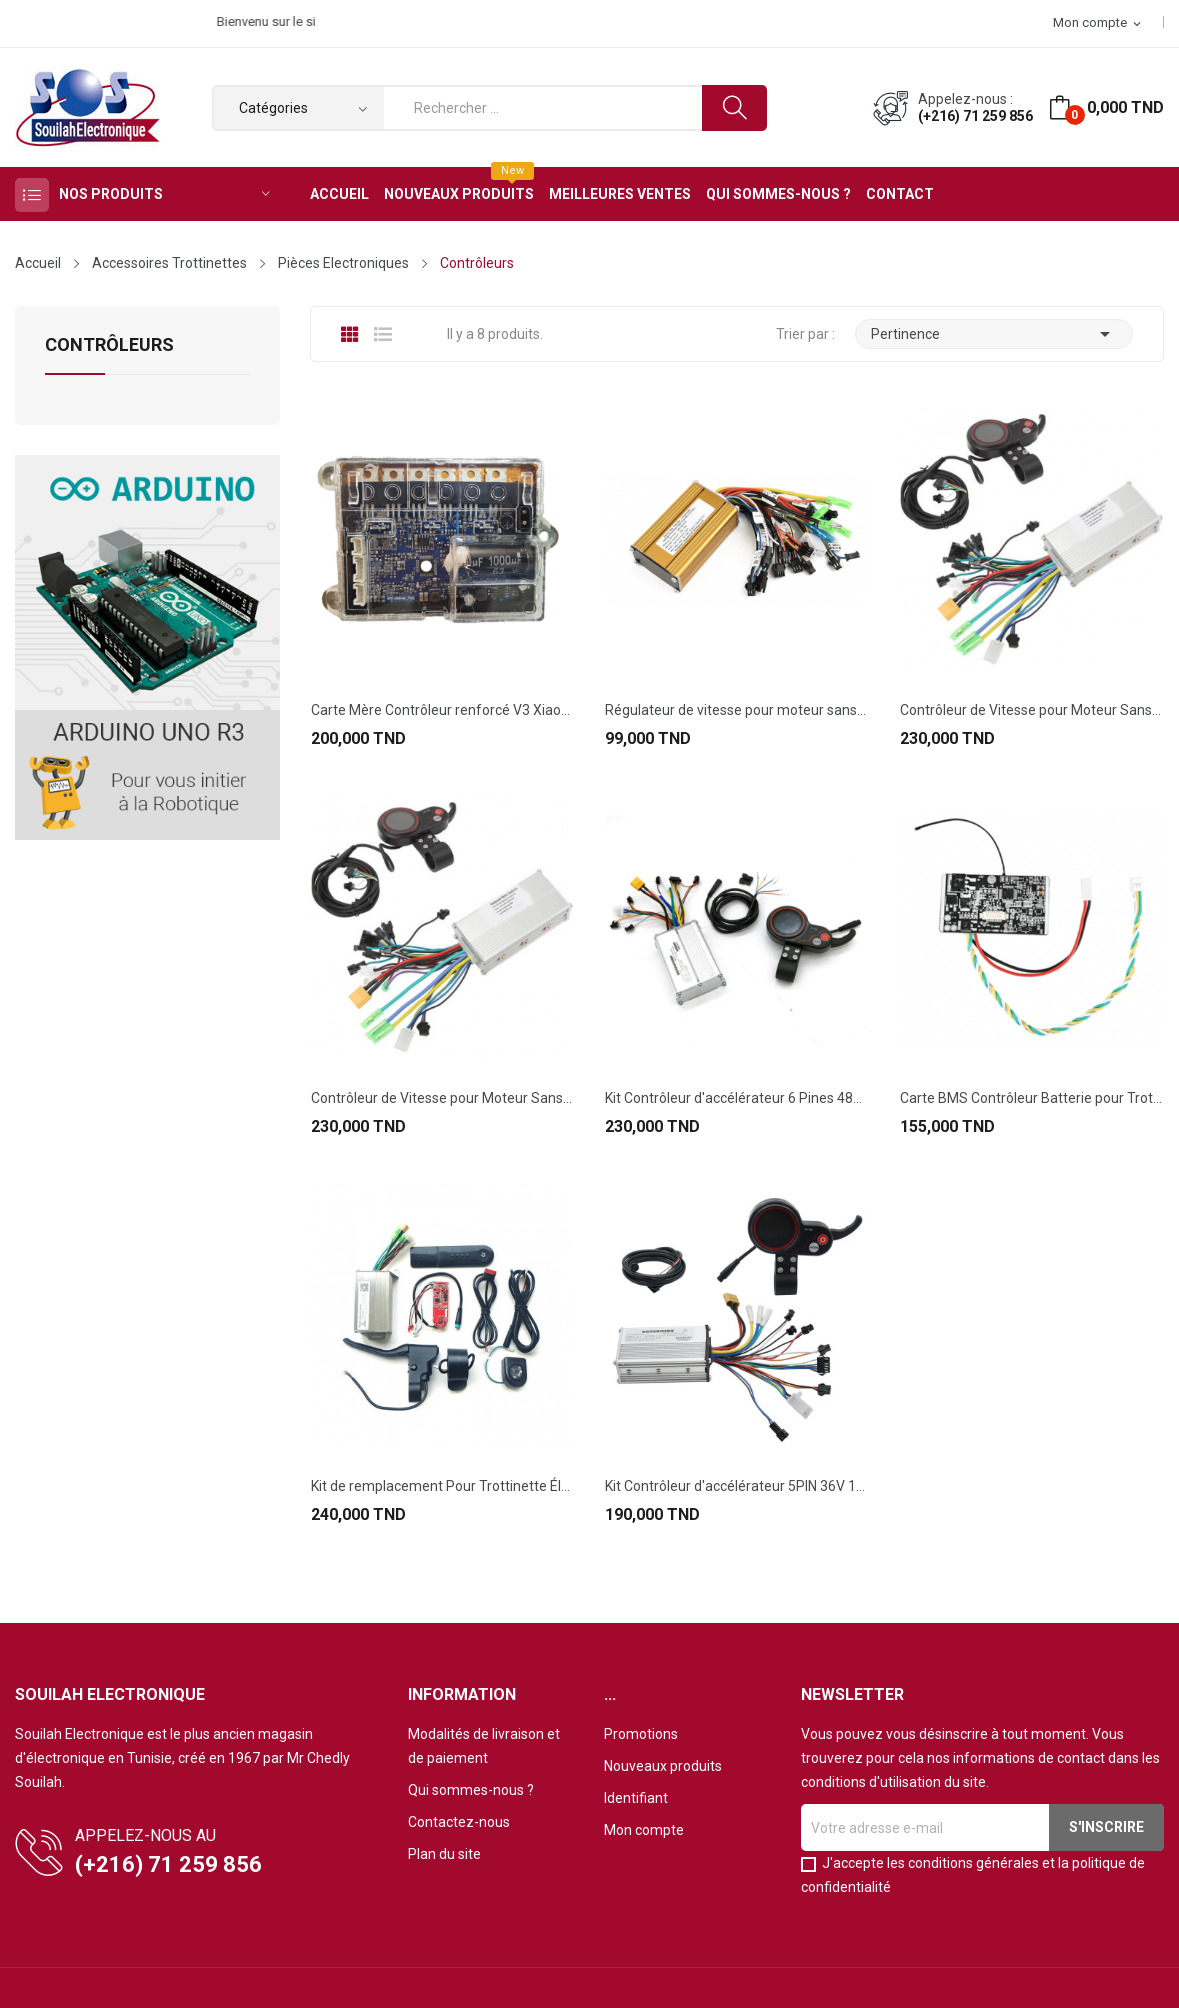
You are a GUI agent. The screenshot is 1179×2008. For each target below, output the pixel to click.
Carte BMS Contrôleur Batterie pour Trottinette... (1031, 1098)
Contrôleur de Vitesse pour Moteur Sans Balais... (1031, 710)
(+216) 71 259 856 (975, 116)
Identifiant (636, 1798)
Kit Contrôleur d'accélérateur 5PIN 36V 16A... (736, 1486)
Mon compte (644, 1830)
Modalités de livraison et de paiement (484, 1746)
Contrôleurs (109, 345)
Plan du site (444, 1854)
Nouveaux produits (663, 1766)
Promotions (641, 1734)
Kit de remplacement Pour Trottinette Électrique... (442, 1486)
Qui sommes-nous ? (471, 1790)
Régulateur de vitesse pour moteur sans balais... (736, 710)
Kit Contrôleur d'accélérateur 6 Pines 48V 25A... (736, 1098)
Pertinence (994, 334)
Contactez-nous (459, 1822)
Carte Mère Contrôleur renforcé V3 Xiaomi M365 (442, 710)
